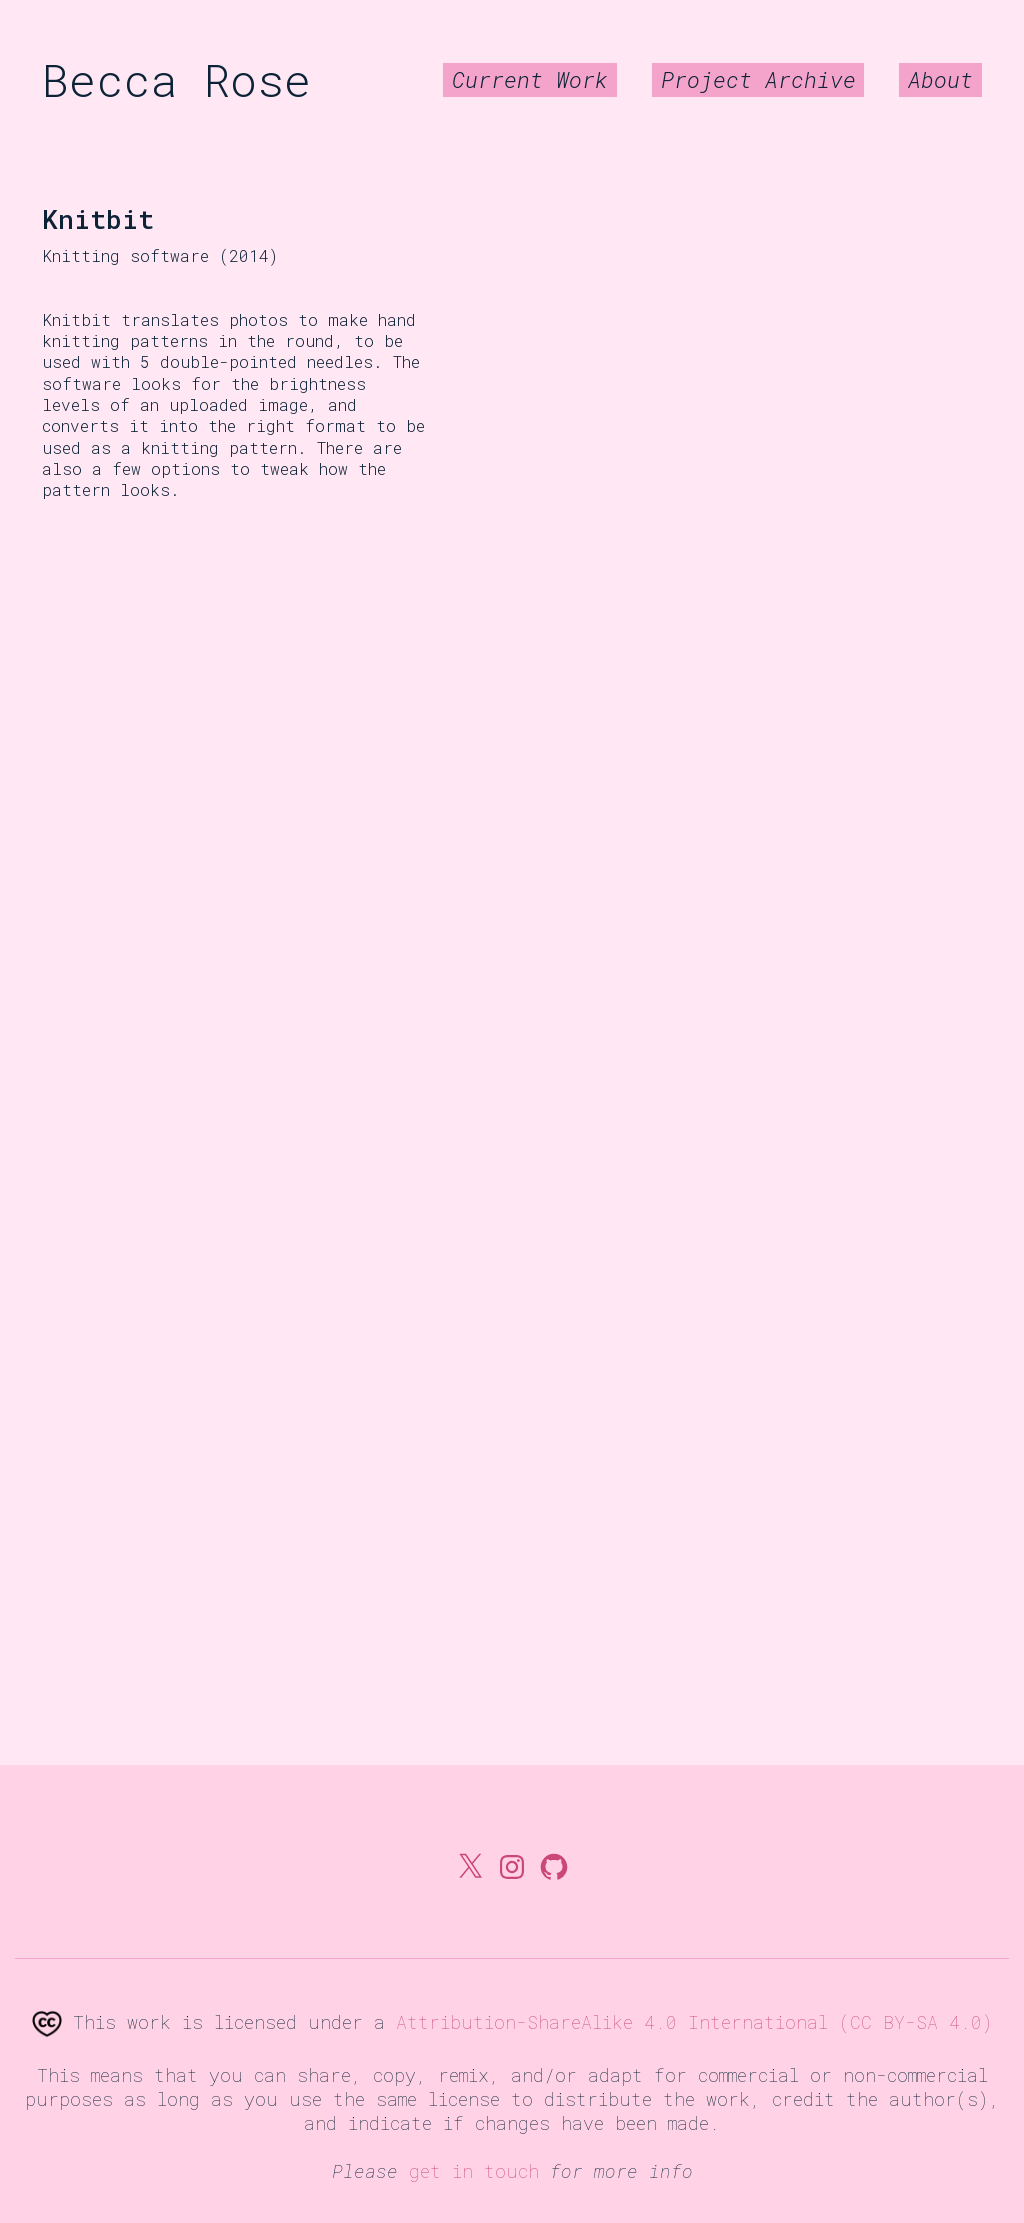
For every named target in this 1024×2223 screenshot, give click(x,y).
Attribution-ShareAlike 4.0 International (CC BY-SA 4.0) (694, 2022)
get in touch (474, 2171)
